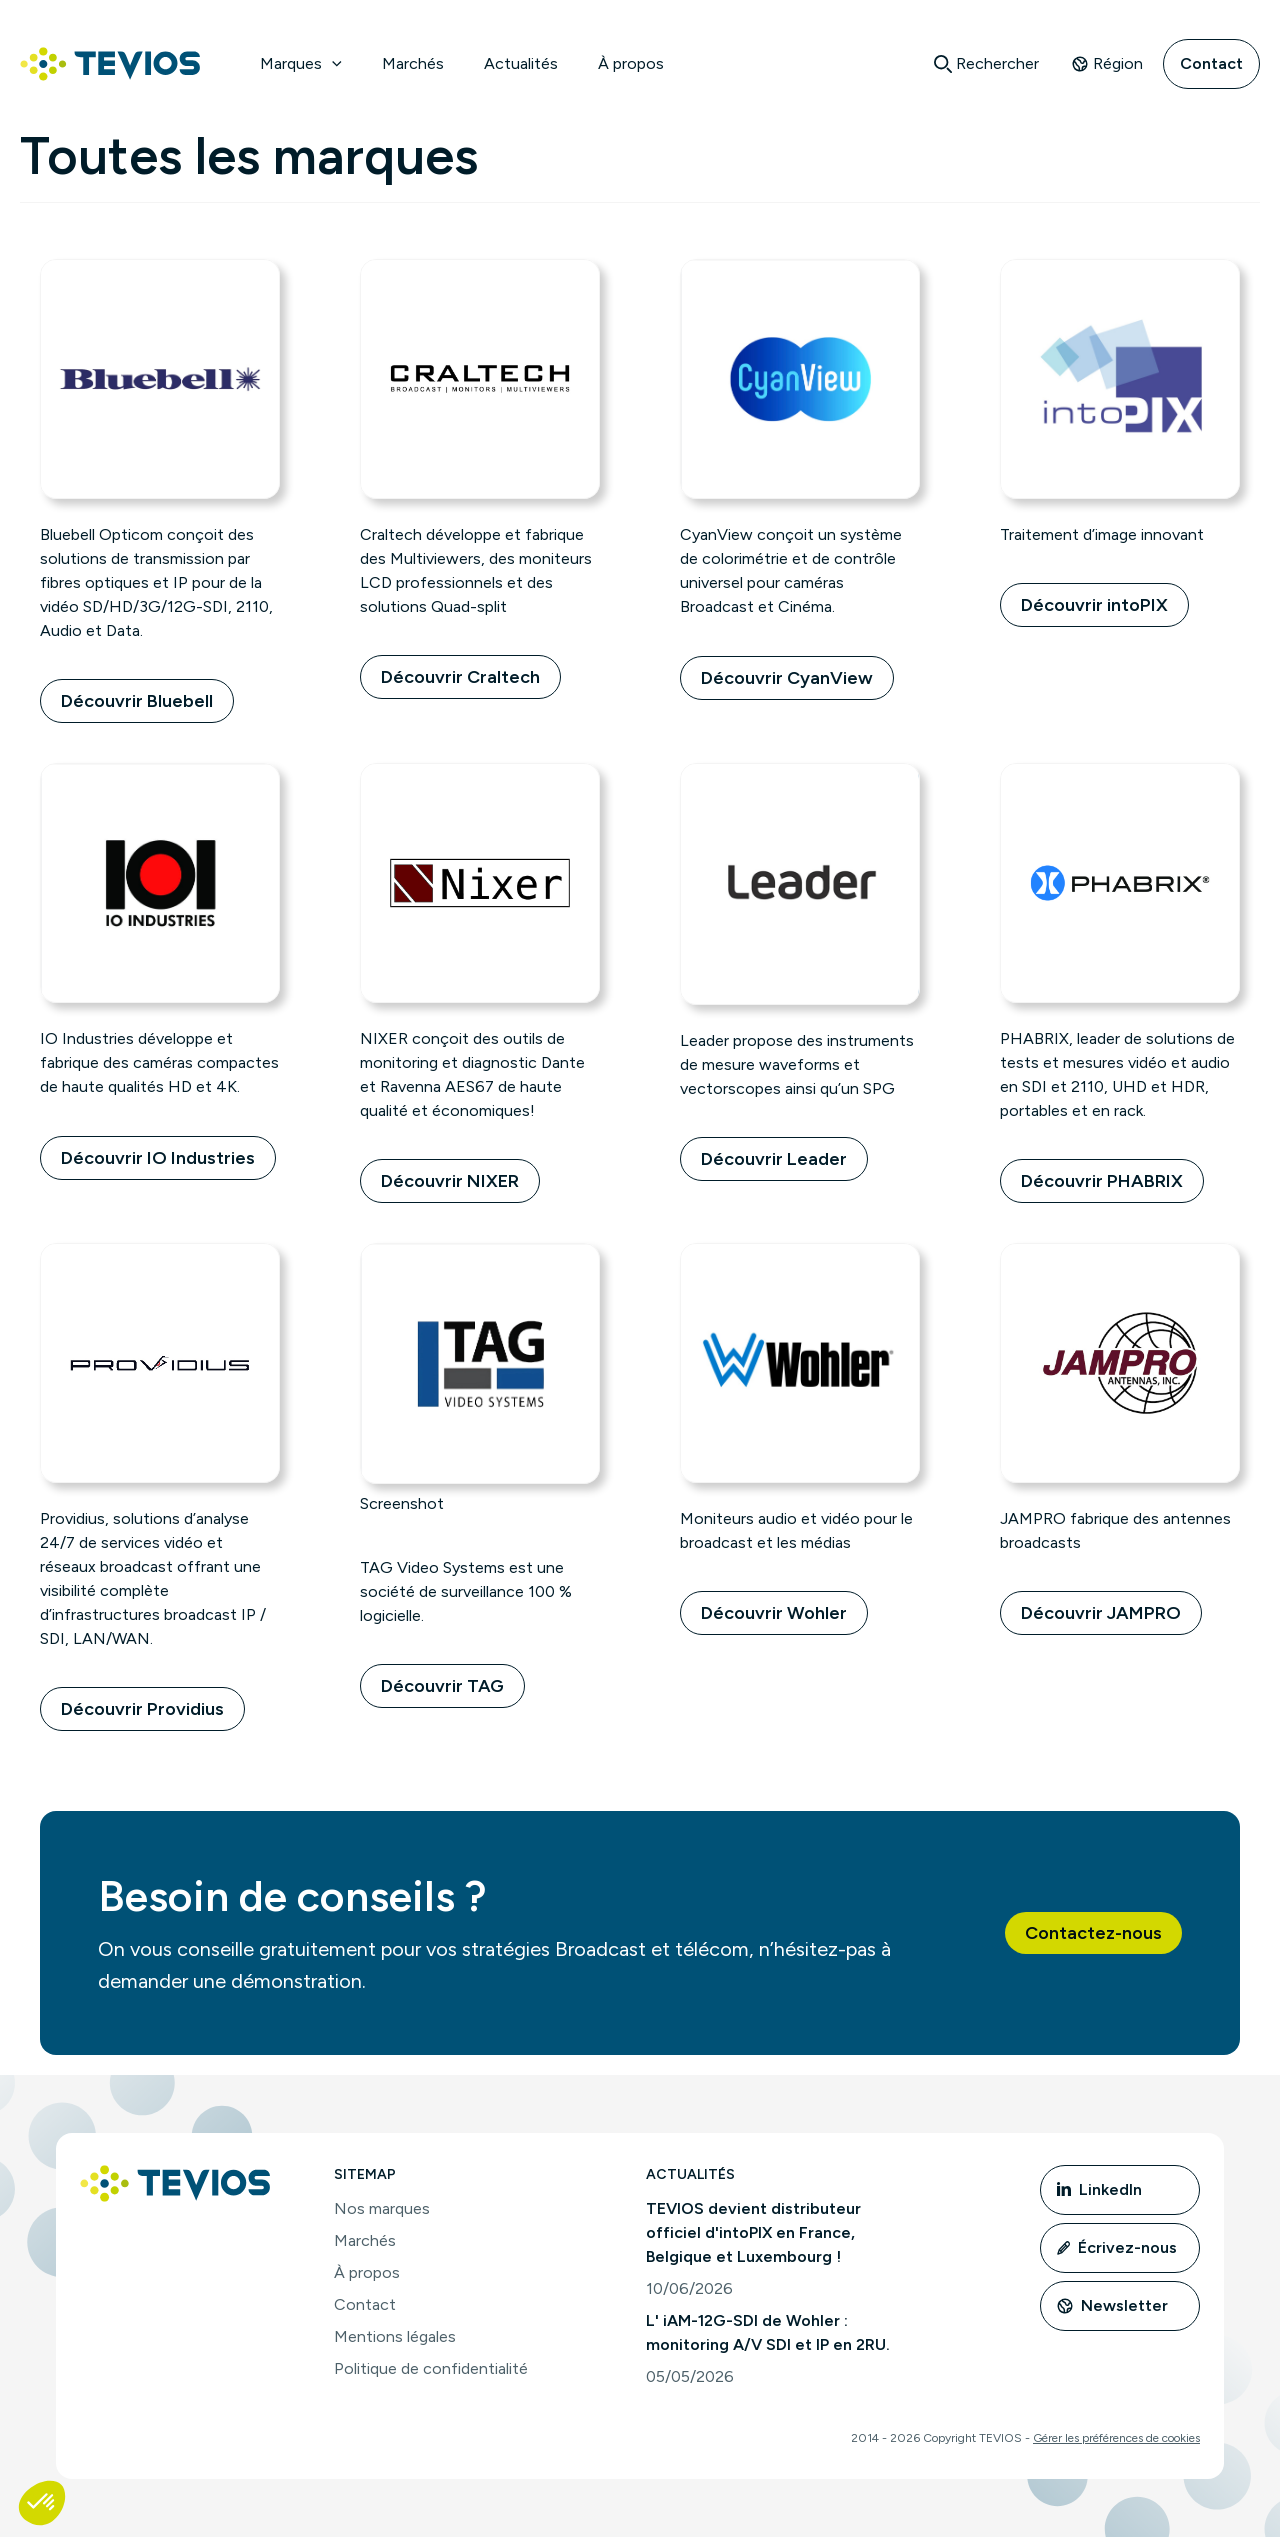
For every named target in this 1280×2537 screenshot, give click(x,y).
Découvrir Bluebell (137, 701)
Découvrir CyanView (787, 678)
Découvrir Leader (774, 1159)
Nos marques (382, 2208)
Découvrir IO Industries (158, 1158)
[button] (332, 64)
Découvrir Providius (142, 1709)
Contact (1211, 63)
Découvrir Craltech (460, 677)
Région (1107, 63)
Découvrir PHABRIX (1102, 1181)
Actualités (521, 63)
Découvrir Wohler (774, 1613)
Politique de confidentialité (431, 2368)
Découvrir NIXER (450, 1181)
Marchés (413, 63)
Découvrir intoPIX (1094, 605)
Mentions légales (395, 2336)
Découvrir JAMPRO (1101, 1613)
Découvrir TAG (442, 1686)
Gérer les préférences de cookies (1116, 2438)
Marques (301, 63)
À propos (631, 63)
